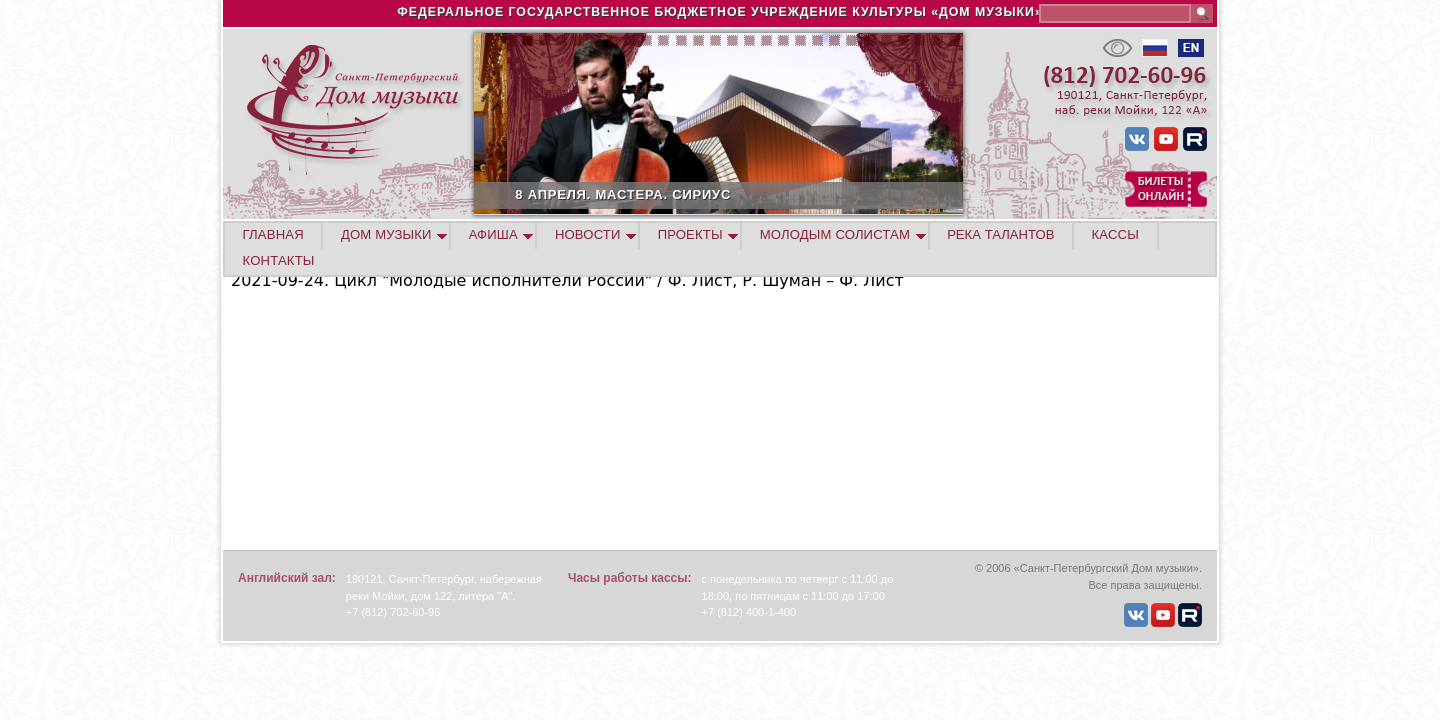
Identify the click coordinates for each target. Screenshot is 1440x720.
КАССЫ (1115, 234)
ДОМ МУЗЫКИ (386, 234)
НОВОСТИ (588, 234)
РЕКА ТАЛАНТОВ (1000, 234)
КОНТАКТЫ (279, 260)
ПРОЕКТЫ (690, 234)
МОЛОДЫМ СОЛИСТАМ (835, 234)
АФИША (493, 234)
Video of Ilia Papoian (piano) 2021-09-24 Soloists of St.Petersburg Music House (481, 418)
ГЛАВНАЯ (273, 234)
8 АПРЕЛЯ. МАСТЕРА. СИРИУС (690, 194)
